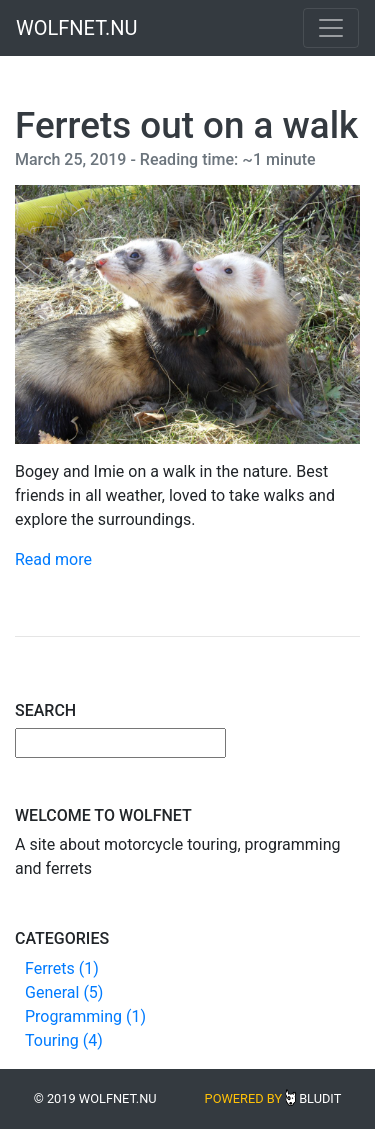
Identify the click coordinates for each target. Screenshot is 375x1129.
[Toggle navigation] (331, 28)
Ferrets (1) (62, 968)
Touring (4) (64, 1040)
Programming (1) (85, 1016)
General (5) (64, 992)
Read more (53, 559)
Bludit (320, 1098)
